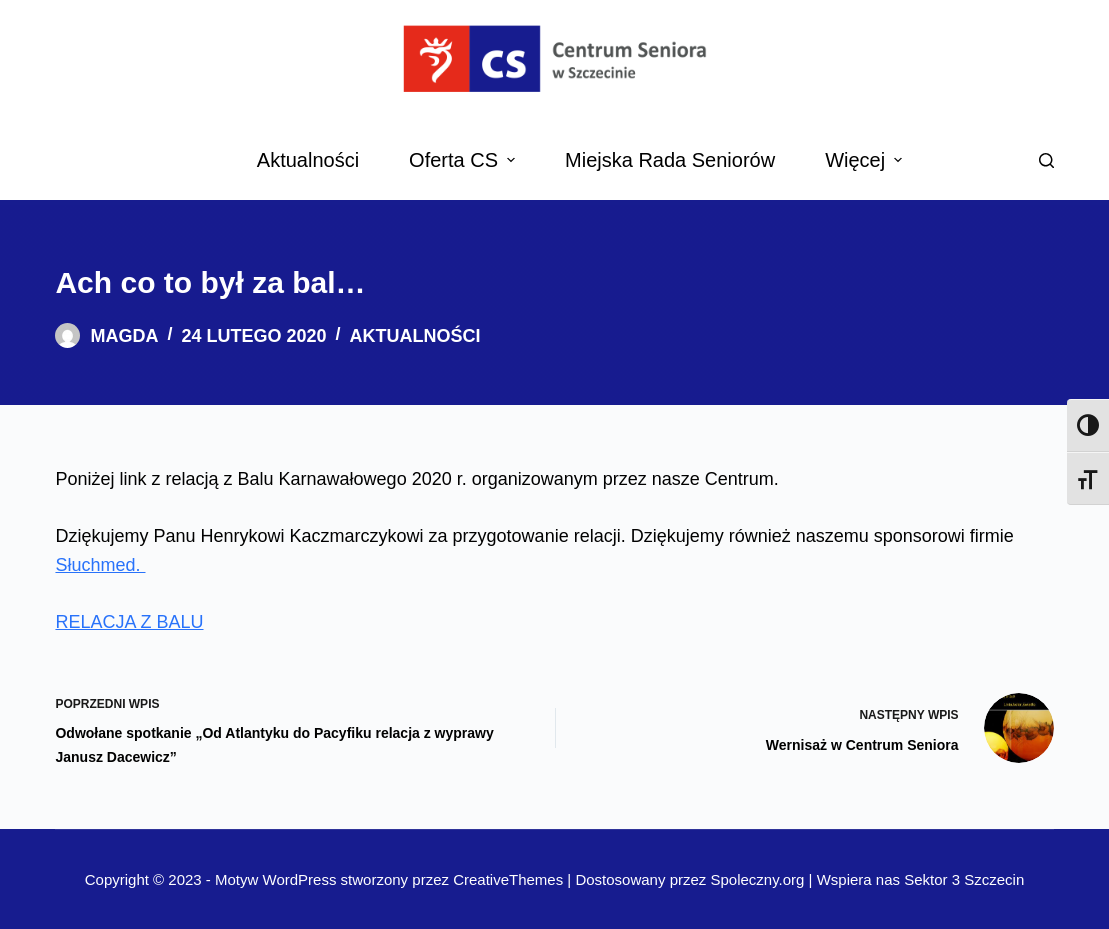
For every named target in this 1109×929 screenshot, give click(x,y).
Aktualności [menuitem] (308, 160)
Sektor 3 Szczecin (964, 879)
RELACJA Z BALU (129, 622)
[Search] (1046, 160)
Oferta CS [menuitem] (464, 160)
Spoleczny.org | (763, 879)
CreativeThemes (508, 879)
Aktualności (415, 336)
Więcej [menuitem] (866, 160)
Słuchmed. (100, 565)
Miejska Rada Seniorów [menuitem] (670, 160)
